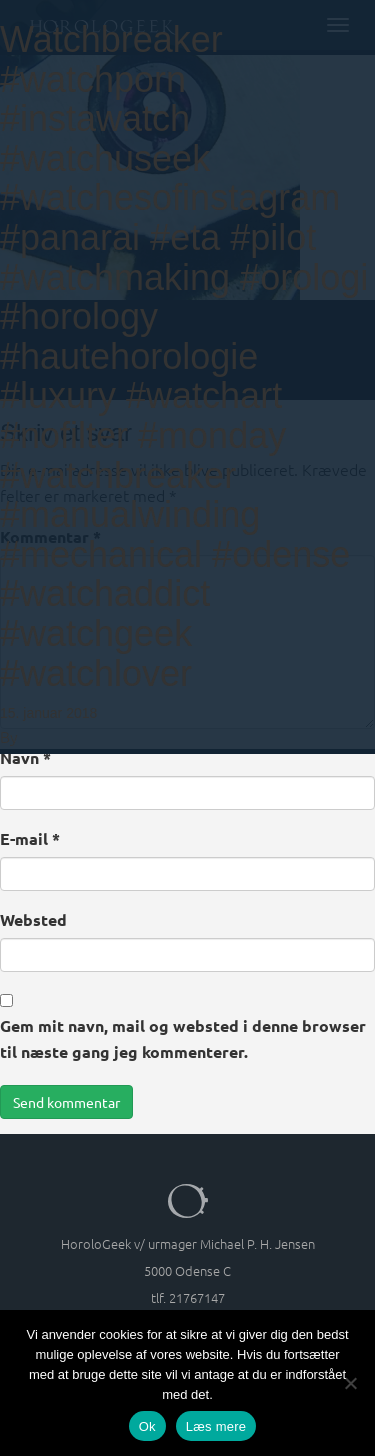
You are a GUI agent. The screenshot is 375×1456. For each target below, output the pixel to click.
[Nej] (350, 1383)
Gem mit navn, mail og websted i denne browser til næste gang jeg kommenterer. (183, 1038)
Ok (147, 1426)
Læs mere (216, 1426)
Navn (25, 757)
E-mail (30, 838)
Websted (33, 919)
